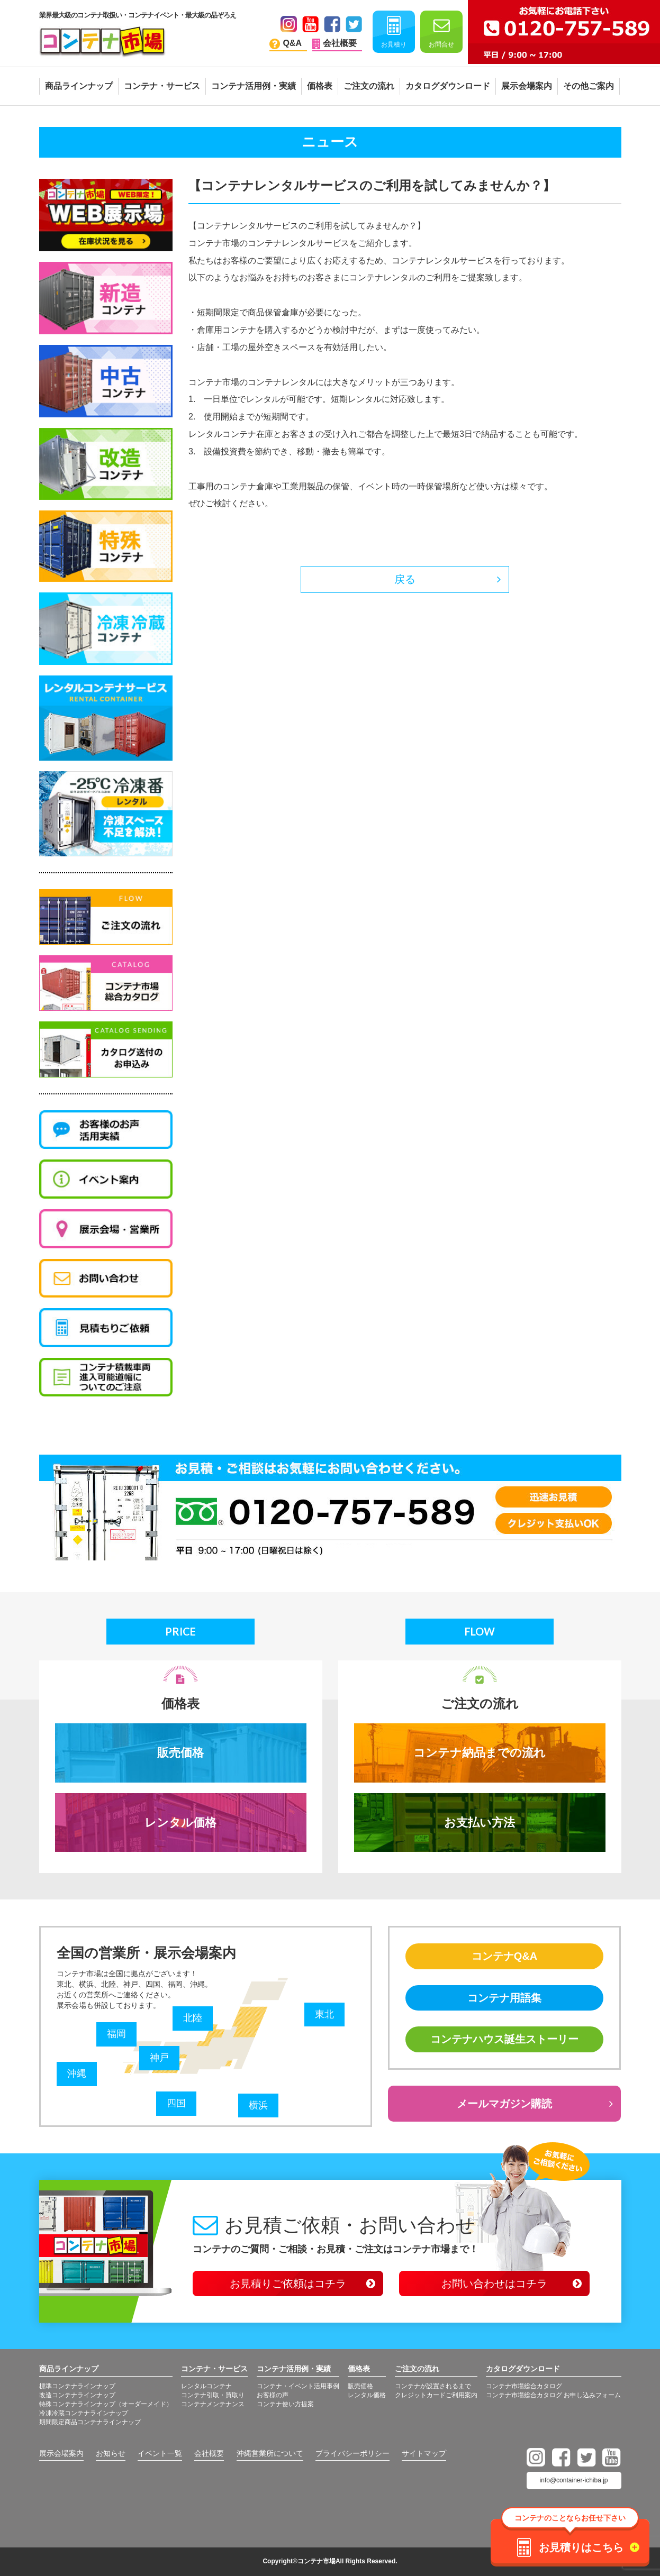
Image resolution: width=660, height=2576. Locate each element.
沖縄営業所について (270, 2453)
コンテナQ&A (504, 1956)
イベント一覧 (160, 2453)
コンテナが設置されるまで (433, 2386)
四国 (176, 2103)
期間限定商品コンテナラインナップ (90, 2422)
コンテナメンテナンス (213, 2404)
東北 (324, 2014)
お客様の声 (272, 2395)
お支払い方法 (479, 1822)
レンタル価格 (180, 1822)
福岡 (116, 2034)
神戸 (159, 2057)
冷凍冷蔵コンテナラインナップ (83, 2413)
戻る (404, 579)
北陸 (192, 2018)
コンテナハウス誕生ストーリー (504, 2039)
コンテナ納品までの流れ (479, 1752)
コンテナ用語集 (504, 1998)
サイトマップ (424, 2453)
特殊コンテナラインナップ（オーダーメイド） (106, 2404)
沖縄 (76, 2073)
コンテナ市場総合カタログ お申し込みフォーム (553, 2395)
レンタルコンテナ (206, 2386)
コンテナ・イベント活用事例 (298, 2386)
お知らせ (110, 2453)
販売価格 (180, 1752)
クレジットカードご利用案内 (436, 2395)
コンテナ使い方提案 (285, 2404)
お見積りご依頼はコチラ (288, 2283)
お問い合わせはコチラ (494, 2283)
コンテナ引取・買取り (213, 2395)
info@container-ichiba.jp (574, 2480)
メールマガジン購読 (504, 2103)
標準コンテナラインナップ (77, 2386)
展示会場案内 (61, 2453)
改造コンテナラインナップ (77, 2395)
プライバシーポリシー (352, 2453)
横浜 (258, 2105)
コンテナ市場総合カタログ (524, 2386)
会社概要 (209, 2453)
